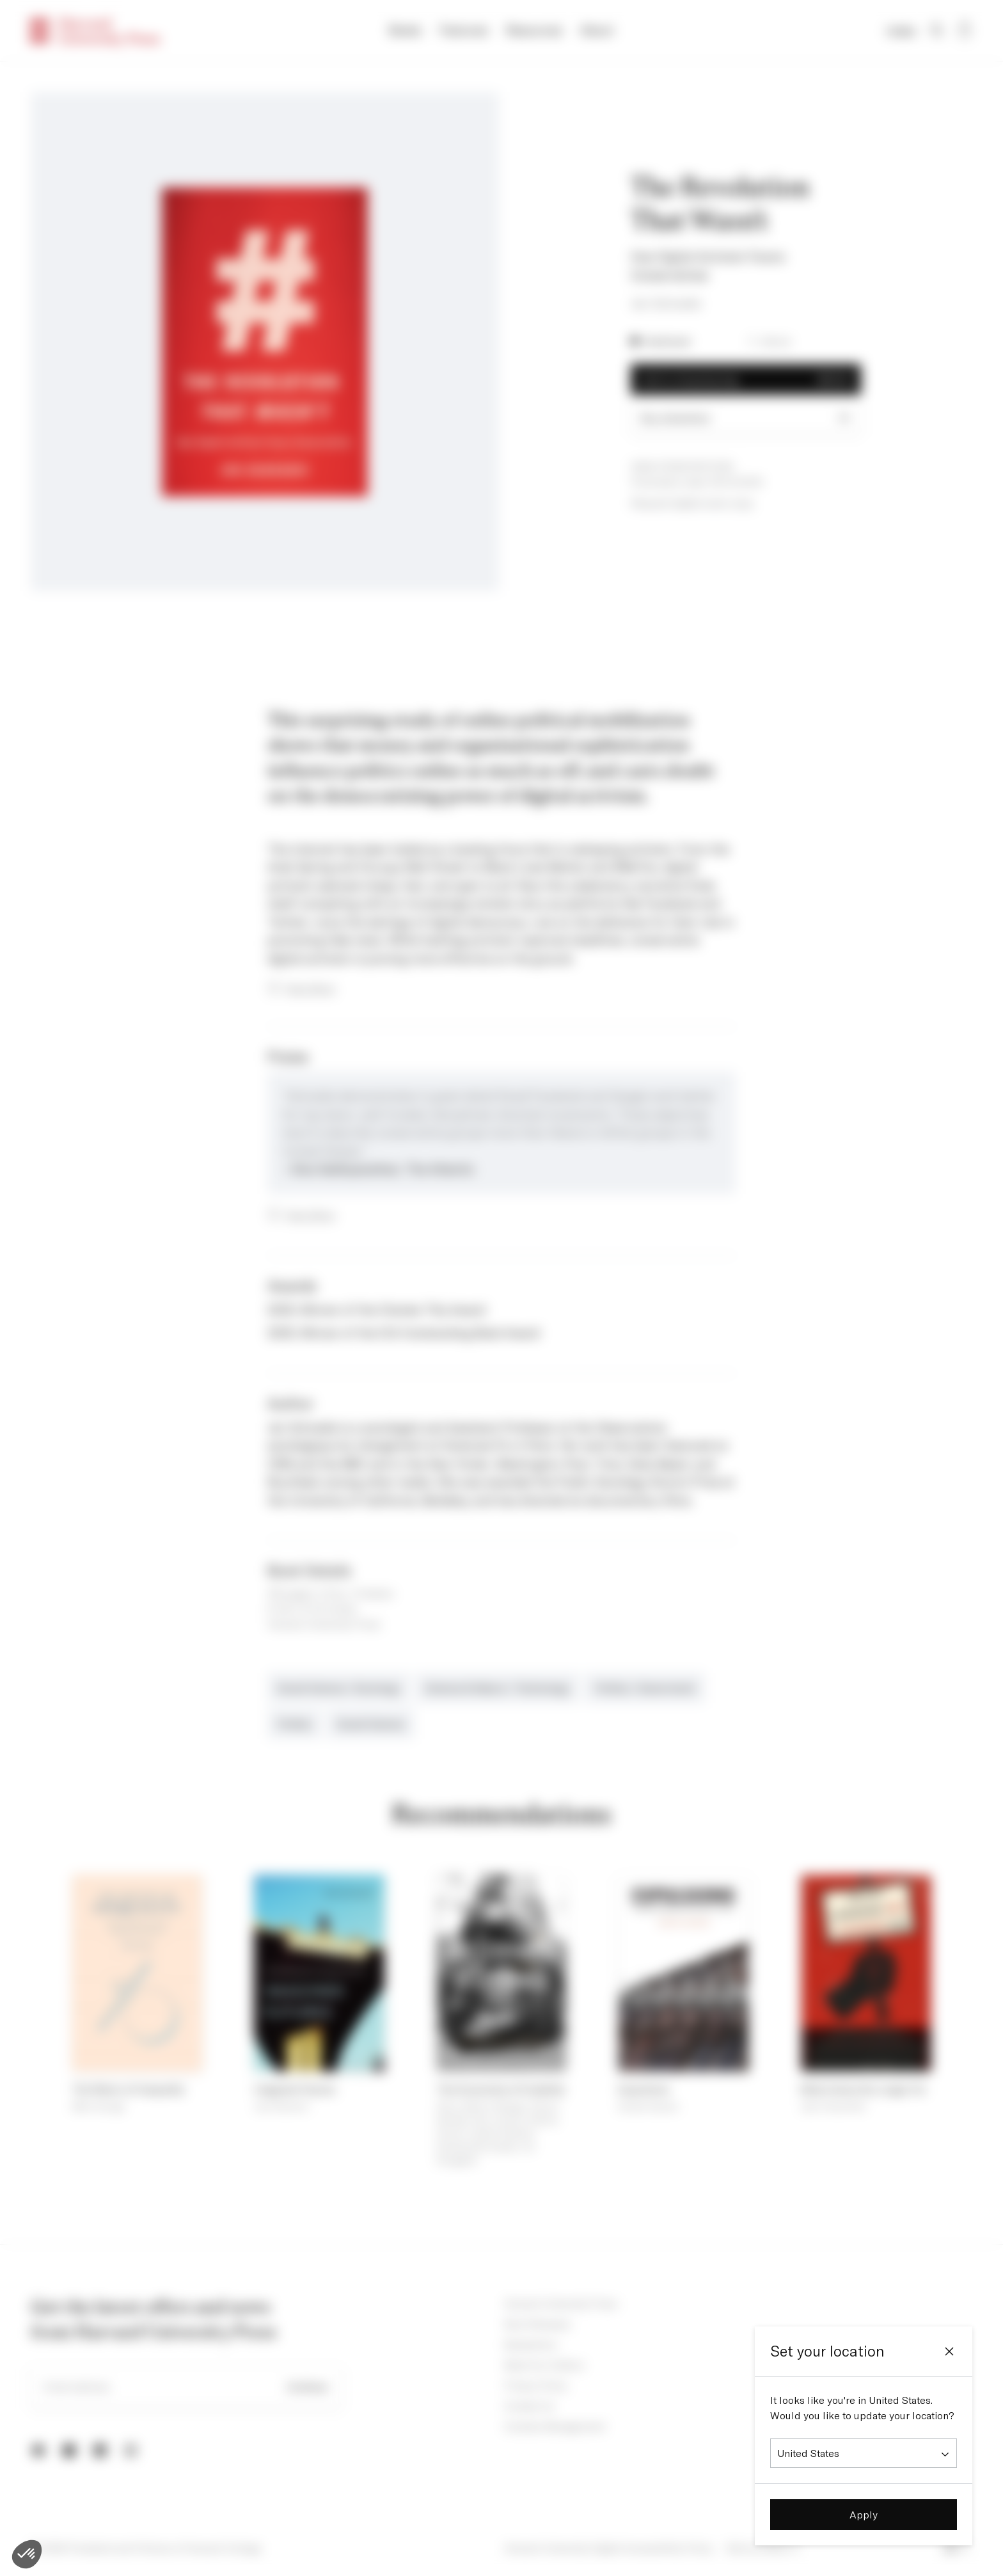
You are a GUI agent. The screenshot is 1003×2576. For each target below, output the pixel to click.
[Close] (949, 2351)
